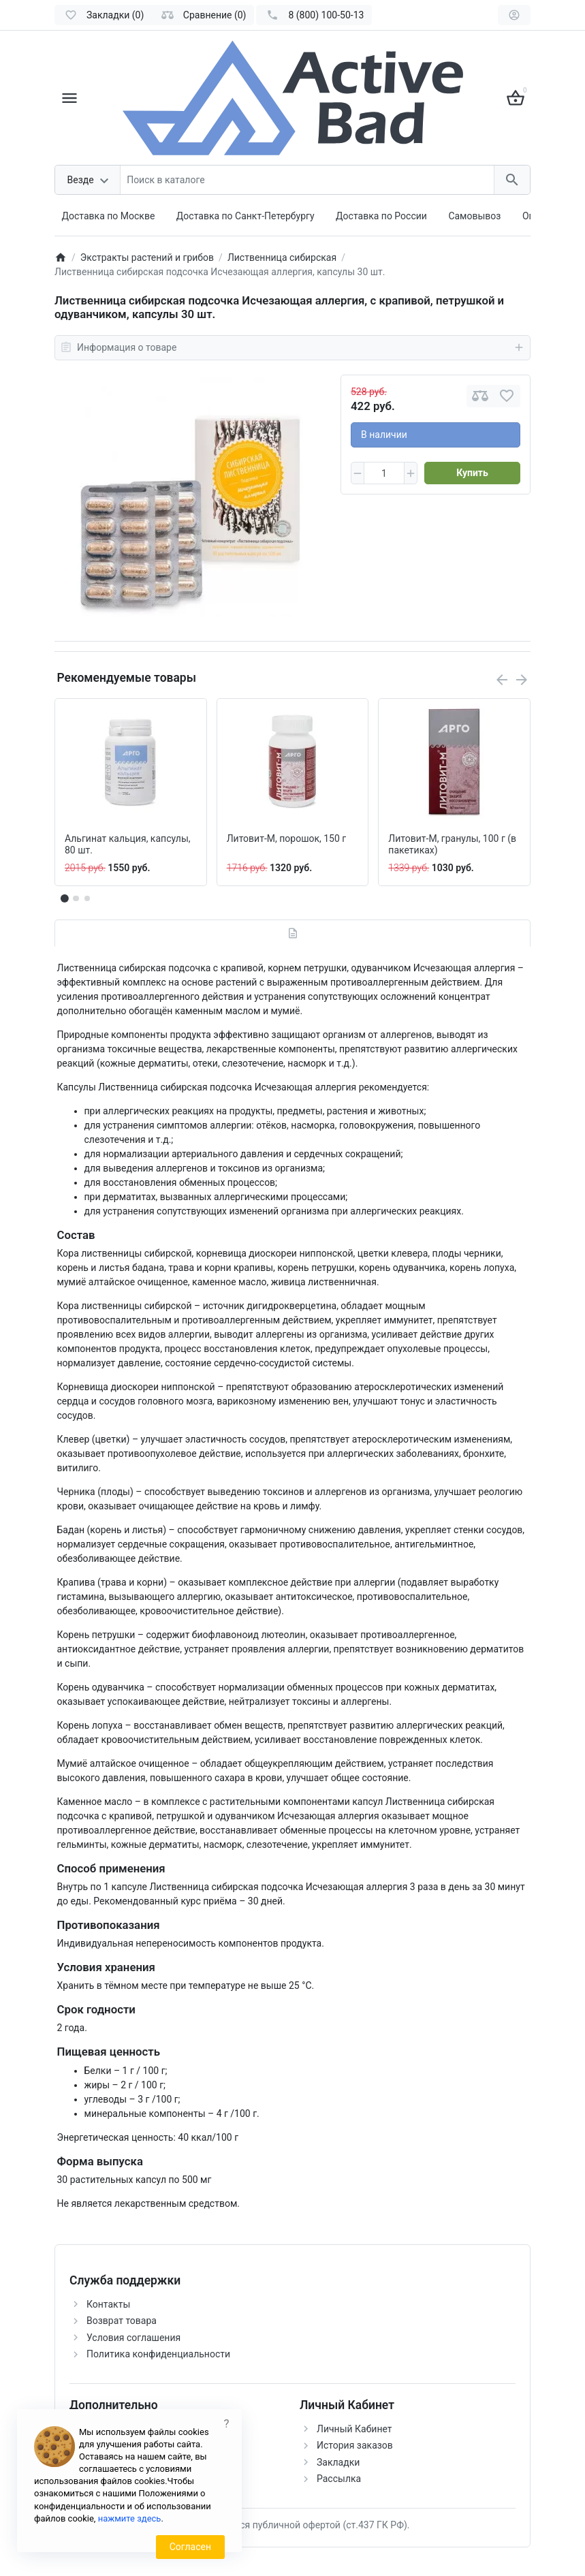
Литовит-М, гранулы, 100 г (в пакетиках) (452, 844)
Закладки (338, 2462)
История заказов (355, 2445)
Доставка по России (381, 215)
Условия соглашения (133, 2337)
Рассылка (339, 2478)
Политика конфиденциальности (158, 2354)
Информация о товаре (292, 347)
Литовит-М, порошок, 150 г (287, 838)
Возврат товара (121, 2320)
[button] (75, 898)
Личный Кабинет (354, 2428)
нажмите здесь (129, 2518)
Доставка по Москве (108, 215)
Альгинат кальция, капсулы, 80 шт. (128, 844)
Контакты (108, 2304)
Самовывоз (474, 215)
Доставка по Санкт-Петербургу (245, 215)
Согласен (190, 2546)
